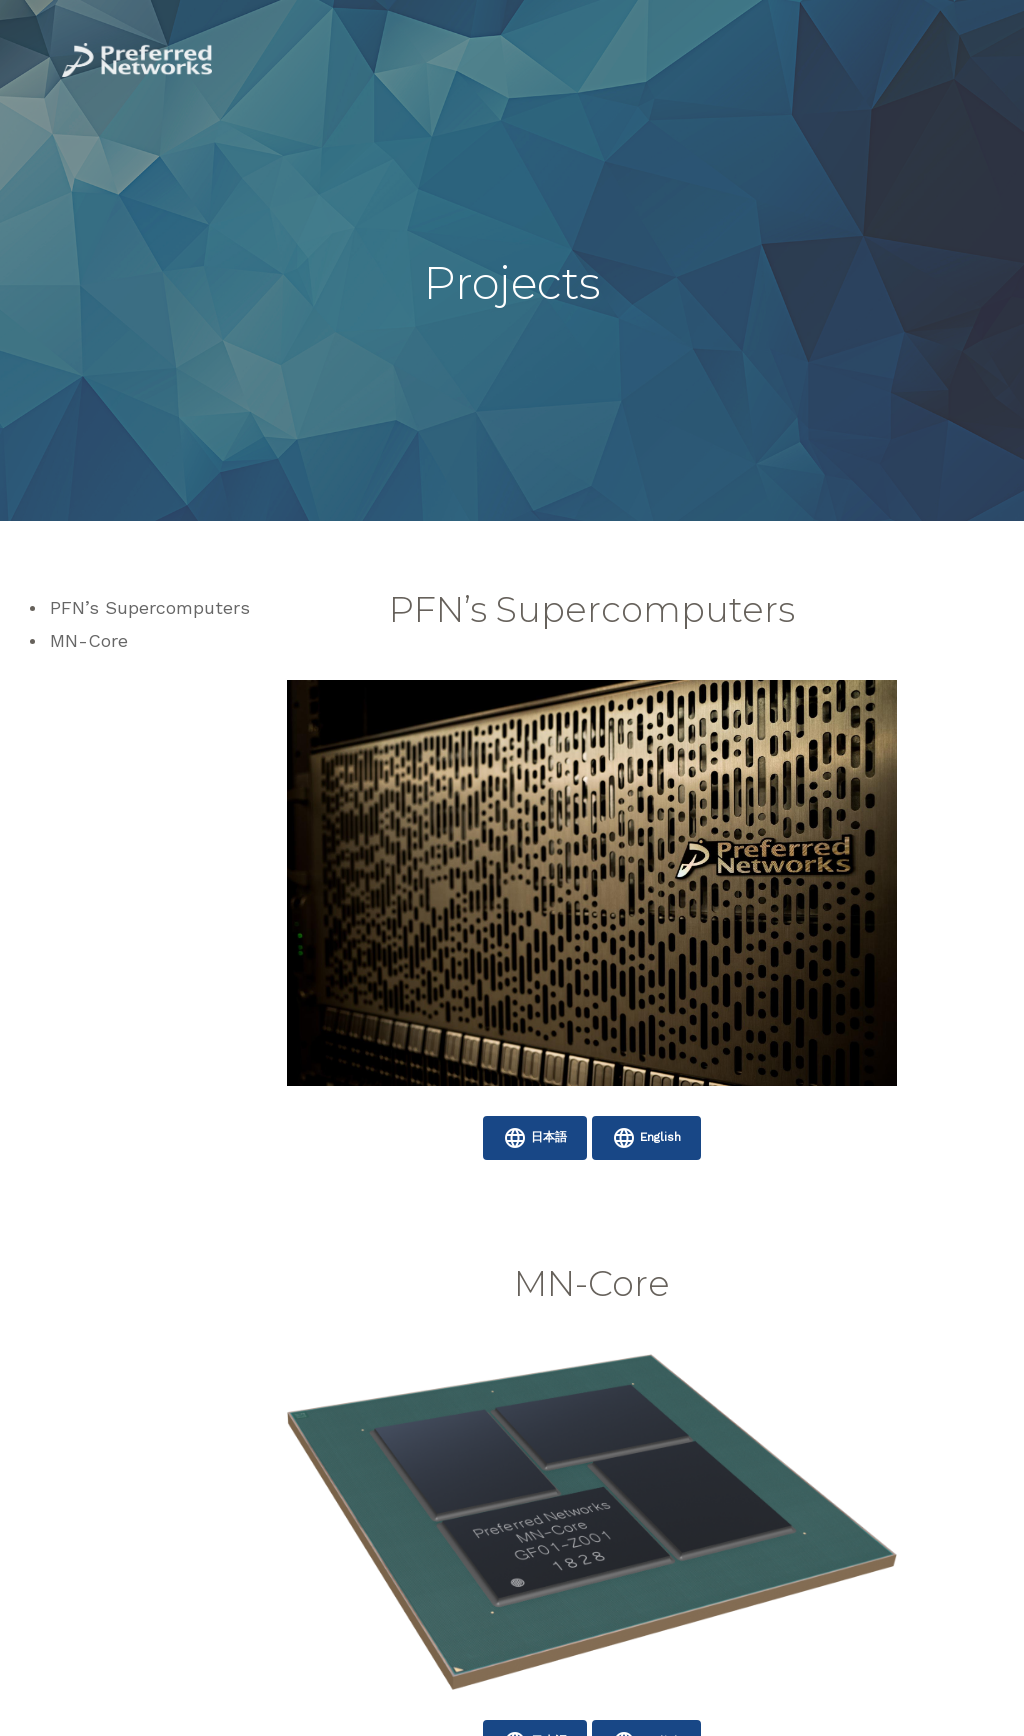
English (646, 1138)
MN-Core (89, 640)
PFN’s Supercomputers (150, 607)
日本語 (535, 1138)
